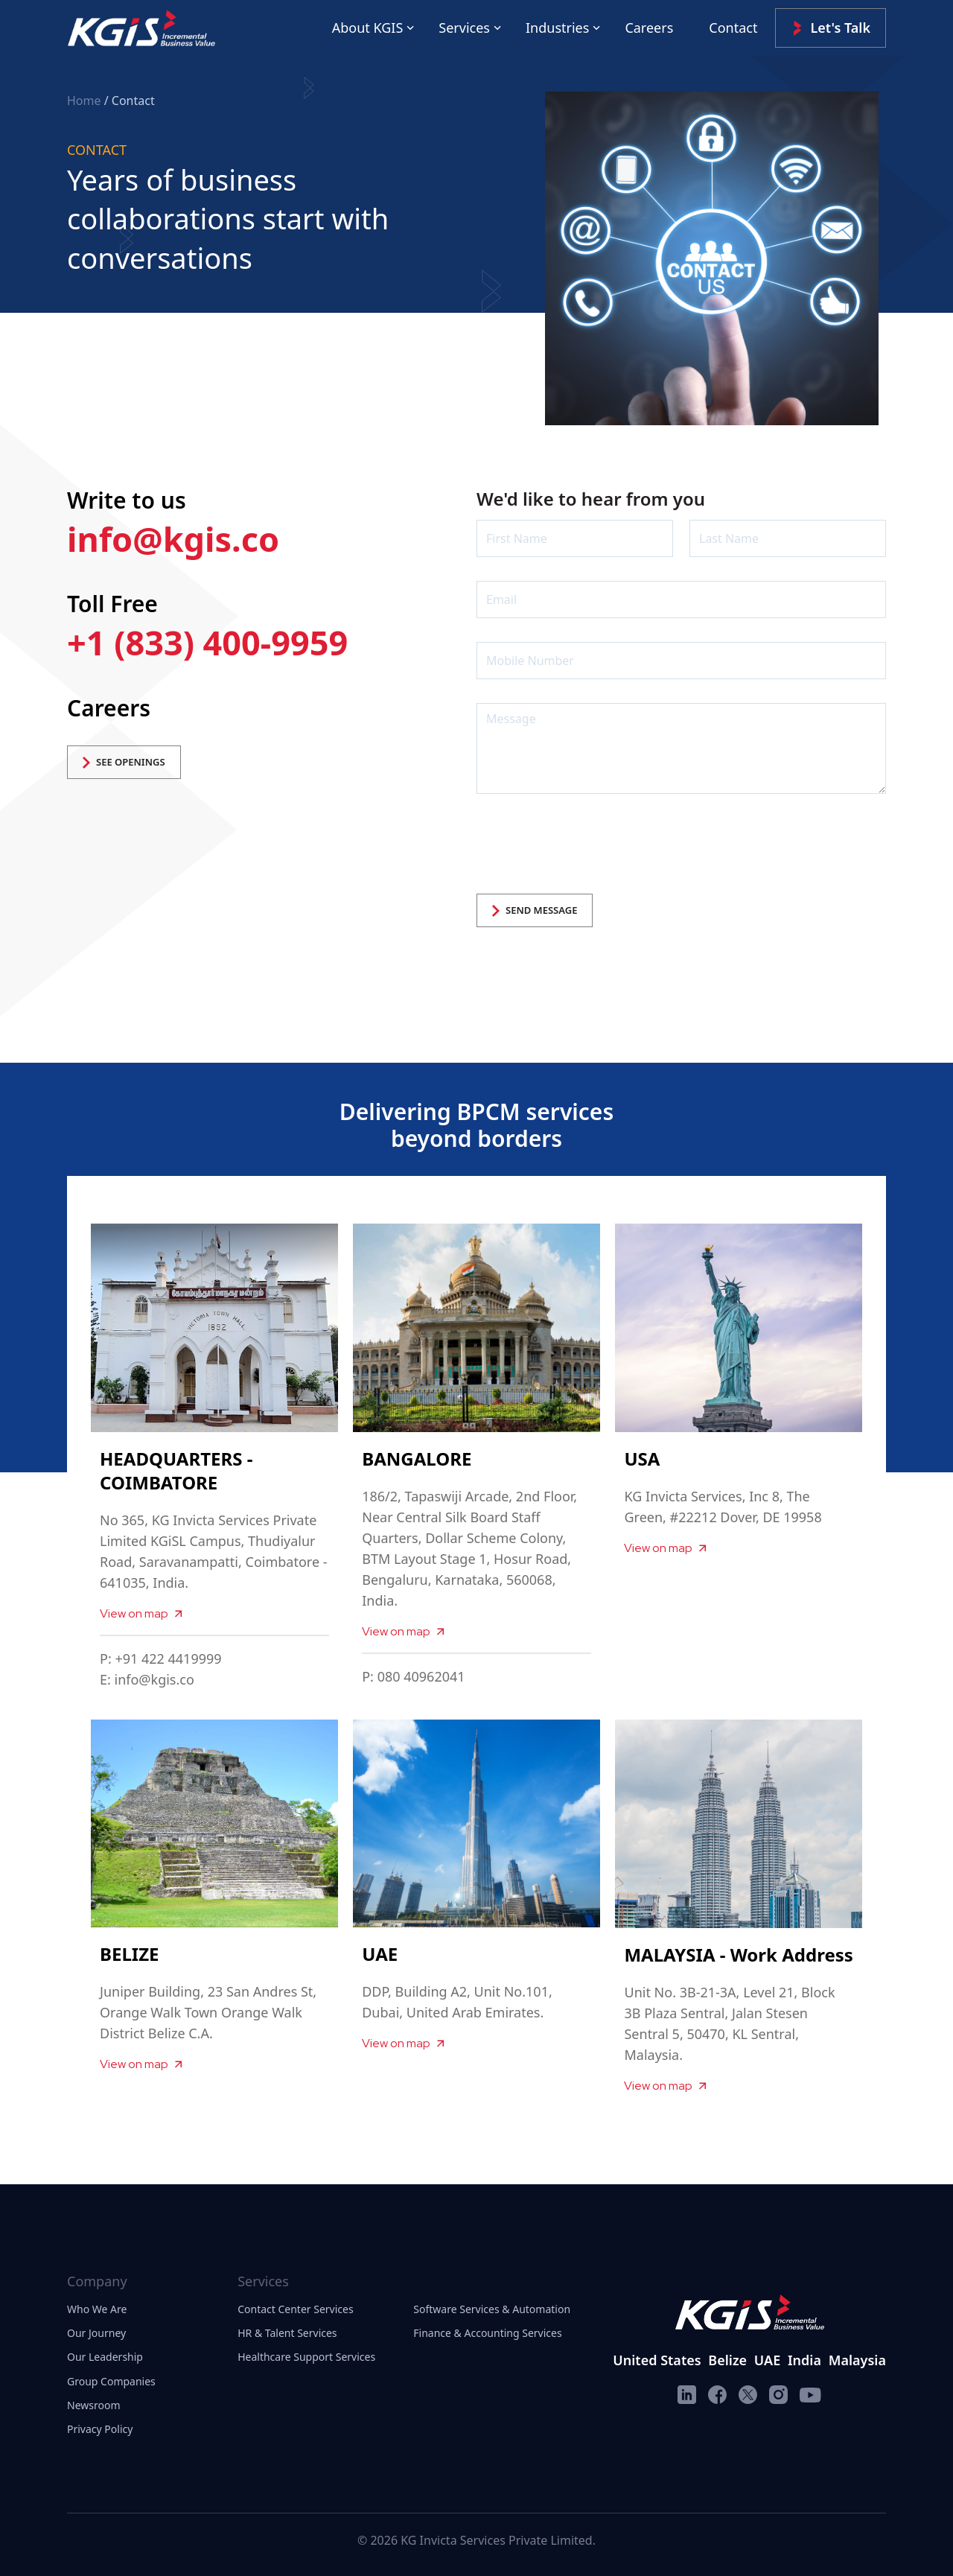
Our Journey (96, 2333)
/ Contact (129, 100)
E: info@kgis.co (147, 1679)
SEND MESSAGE (534, 910)
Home (85, 100)
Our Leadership (105, 2357)
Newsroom (94, 2405)
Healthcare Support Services (306, 2357)
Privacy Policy (100, 2429)
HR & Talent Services (287, 2333)
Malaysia (857, 2360)
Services (464, 27)
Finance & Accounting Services (487, 2333)
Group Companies (111, 2381)
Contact (733, 27)
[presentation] (589, 847)
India (804, 2360)
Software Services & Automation (491, 2309)
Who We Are (97, 2309)
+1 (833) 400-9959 (207, 642)
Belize (727, 2360)
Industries (557, 27)
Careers (649, 27)
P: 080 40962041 (413, 1676)
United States (657, 2360)
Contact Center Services (295, 2309)
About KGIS (368, 27)
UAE (767, 2360)
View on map (141, 1613)
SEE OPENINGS (124, 762)
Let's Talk (830, 28)
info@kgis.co (173, 539)
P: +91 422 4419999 (161, 1658)
